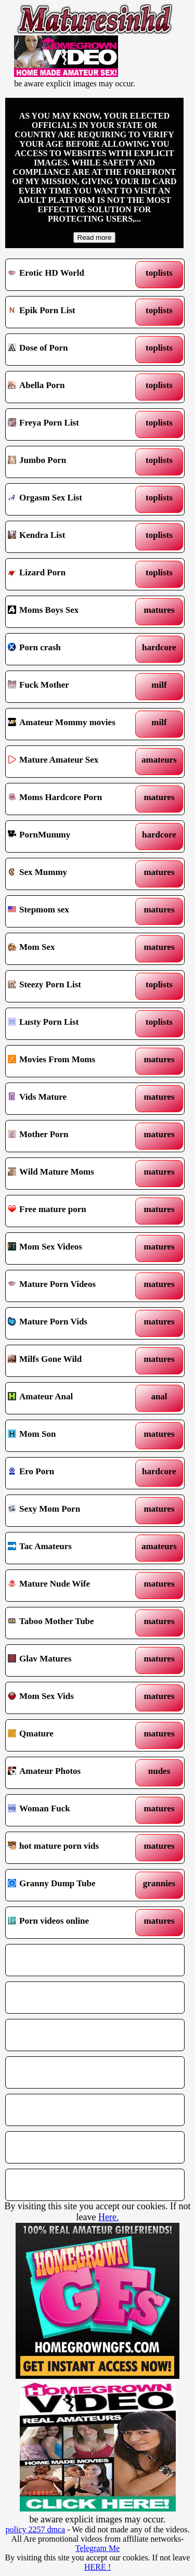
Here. (108, 2217)
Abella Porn (72, 387)
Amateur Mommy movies (72, 724)
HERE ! (97, 2566)
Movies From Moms (72, 1061)
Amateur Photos (72, 1772)
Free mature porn (72, 1211)
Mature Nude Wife (72, 1585)
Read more (94, 237)
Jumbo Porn (72, 461)
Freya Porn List (72, 424)
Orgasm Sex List (72, 499)
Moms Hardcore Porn (72, 799)
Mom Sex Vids (72, 1697)
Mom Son (72, 1435)
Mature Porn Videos (72, 1285)
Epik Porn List (72, 312)
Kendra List (72, 536)
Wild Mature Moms (72, 1173)
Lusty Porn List (72, 1023)
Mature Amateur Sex (72, 761)
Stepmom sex (72, 911)
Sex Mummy (72, 873)
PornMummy (72, 836)
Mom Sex (72, 948)
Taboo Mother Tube (72, 1623)
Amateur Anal (72, 1398)
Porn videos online (72, 1922)
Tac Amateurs (72, 1548)
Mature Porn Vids (72, 1323)
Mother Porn (72, 1136)
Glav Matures (72, 1660)
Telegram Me (97, 2548)
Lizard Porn (72, 574)
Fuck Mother (72, 686)
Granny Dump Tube (72, 1885)
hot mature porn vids (72, 1847)
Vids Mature (72, 1098)
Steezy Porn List (72, 986)
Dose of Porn (72, 349)
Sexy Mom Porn (72, 1510)
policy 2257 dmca (36, 2529)
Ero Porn (72, 1473)
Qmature (72, 1735)
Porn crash (72, 649)
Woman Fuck (72, 1810)
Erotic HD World (72, 274)
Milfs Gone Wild (72, 1360)
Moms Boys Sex (72, 611)
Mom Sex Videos (72, 1248)
